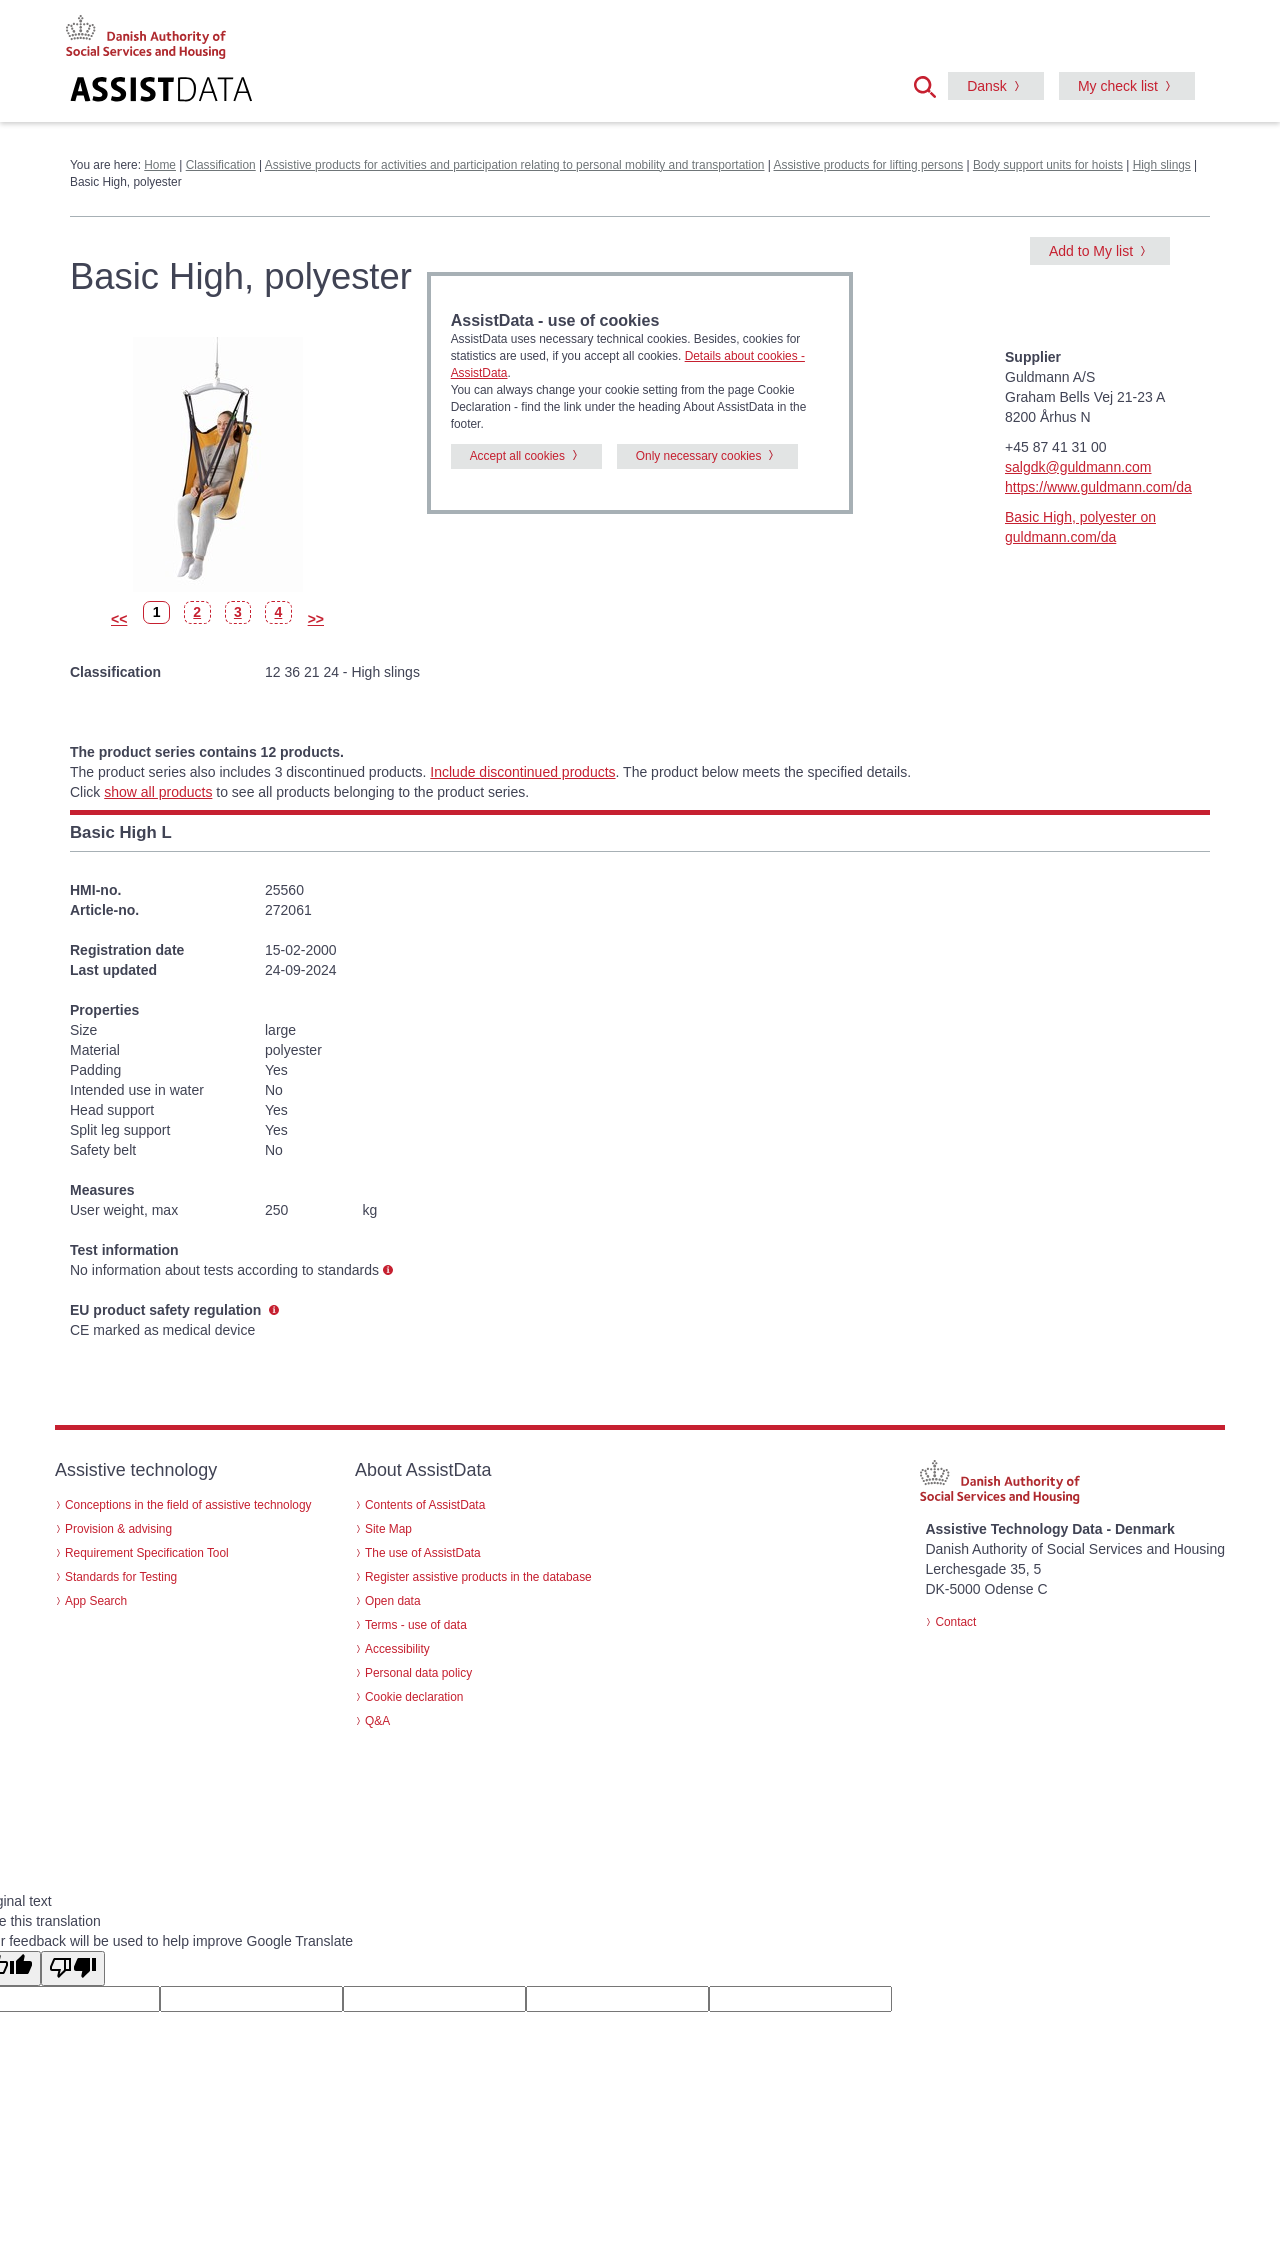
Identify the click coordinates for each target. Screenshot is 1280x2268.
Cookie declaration (414, 1697)
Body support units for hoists (1048, 165)
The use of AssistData (423, 1553)
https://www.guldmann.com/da (1098, 487)
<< (119, 619)
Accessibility (397, 1649)
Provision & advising (118, 1529)
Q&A (377, 1721)
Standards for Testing (121, 1577)
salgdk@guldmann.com (1078, 467)
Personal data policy (418, 1673)
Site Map (388, 1529)
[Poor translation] (73, 1968)
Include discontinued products (522, 772)
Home (160, 165)
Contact (955, 1622)
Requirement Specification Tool (147, 1553)
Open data (393, 1601)
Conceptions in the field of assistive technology (188, 1505)
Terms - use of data (416, 1625)
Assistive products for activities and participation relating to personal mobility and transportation (515, 165)
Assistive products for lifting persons (869, 165)
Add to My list (1091, 251)
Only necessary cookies (699, 456)
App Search (96, 1601)
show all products (158, 792)
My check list (1118, 86)
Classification (221, 165)
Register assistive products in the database (478, 1577)
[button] (931, 85)
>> (316, 619)
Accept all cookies (517, 456)
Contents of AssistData (425, 1505)
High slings (1162, 165)
